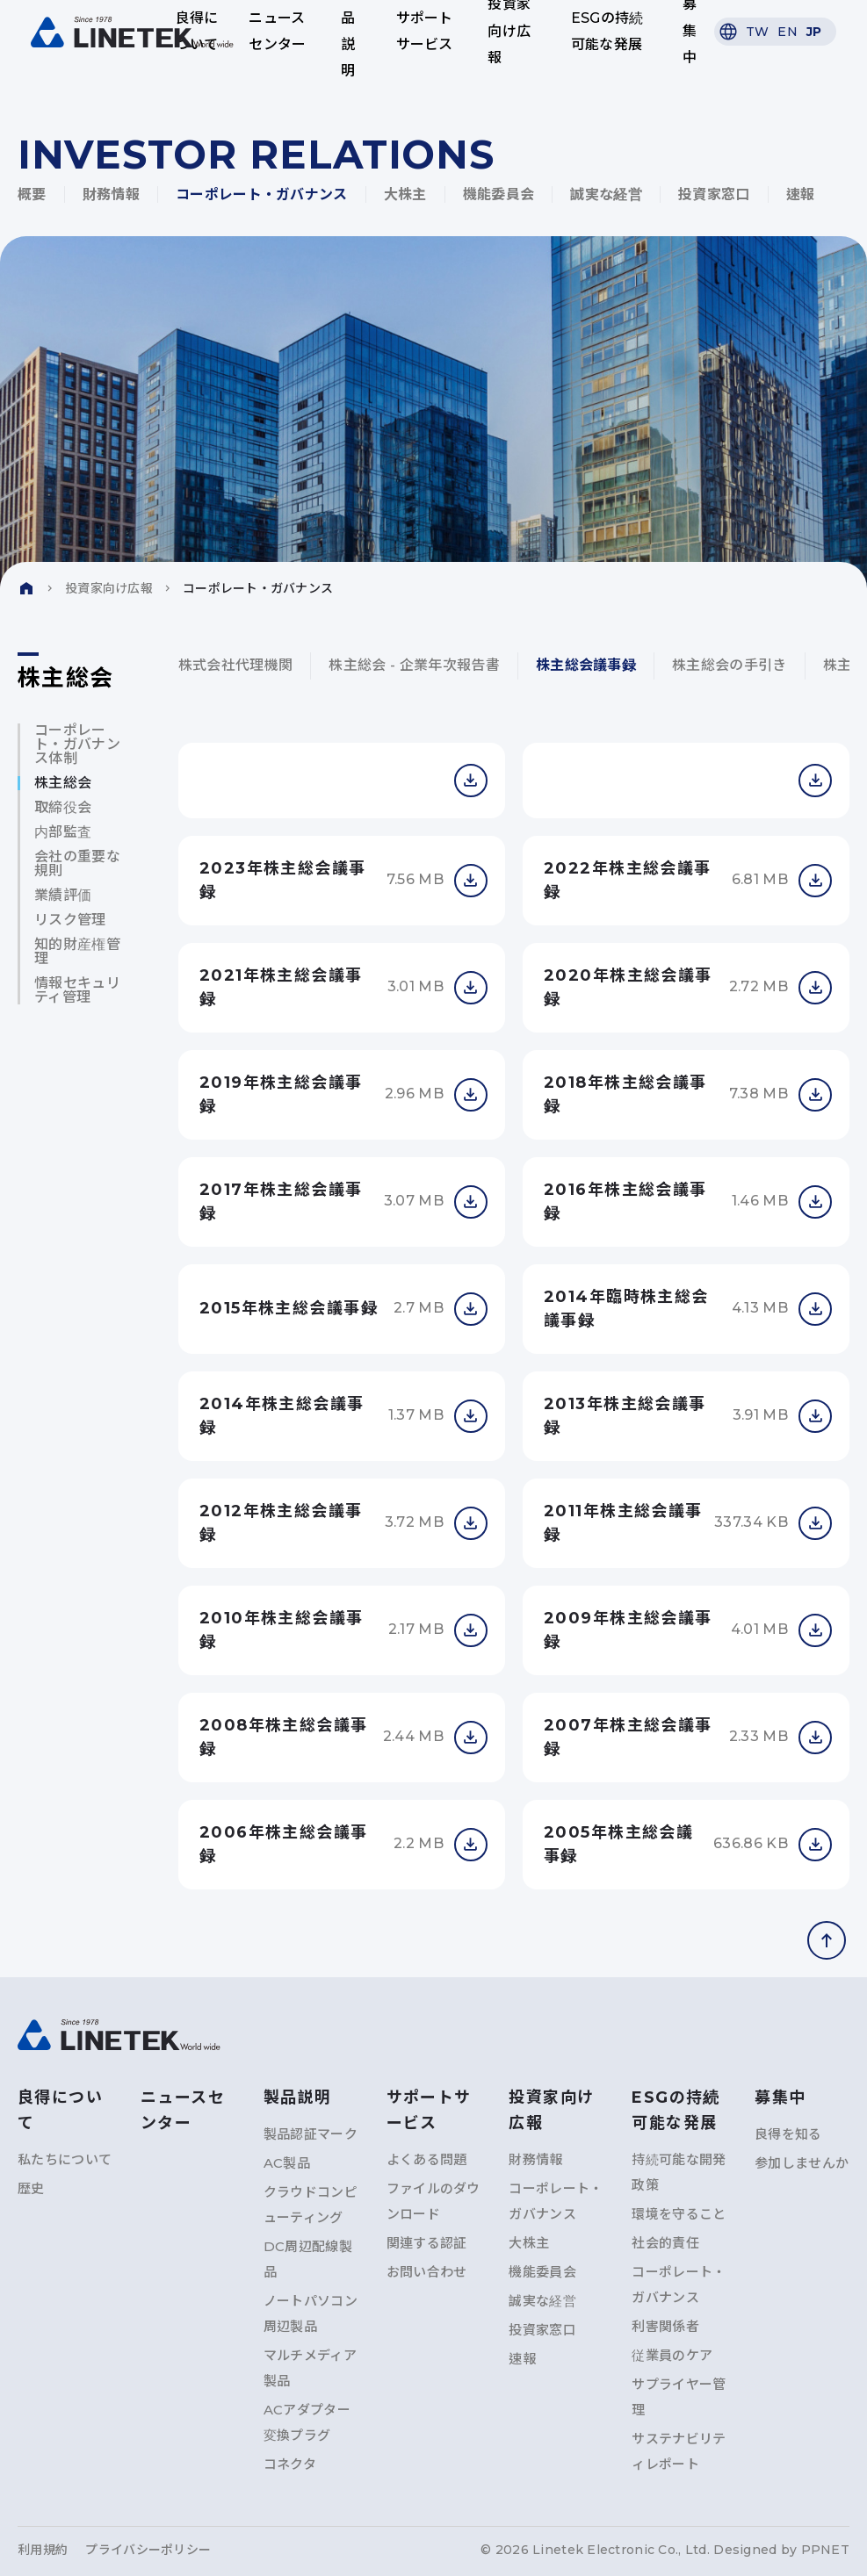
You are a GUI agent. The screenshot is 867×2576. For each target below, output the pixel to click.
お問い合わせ (427, 2271)
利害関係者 (665, 2326)
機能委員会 (499, 194)
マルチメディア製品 (310, 2368)
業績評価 (62, 896)
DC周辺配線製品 (308, 2259)
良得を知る (788, 2134)
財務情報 (111, 194)
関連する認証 (427, 2242)
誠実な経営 (606, 194)
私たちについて (65, 2159)
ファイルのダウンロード (433, 2201)
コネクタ (290, 2464)
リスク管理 (70, 920)
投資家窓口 (714, 194)
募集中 (685, 31)
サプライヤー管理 (679, 2397)
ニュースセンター (278, 31)
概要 (32, 194)
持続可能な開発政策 (679, 2172)
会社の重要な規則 (77, 864)
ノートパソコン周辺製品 (311, 2313)
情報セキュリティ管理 (77, 990)
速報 (800, 194)
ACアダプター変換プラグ (307, 2422)
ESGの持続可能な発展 (604, 31)
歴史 (31, 2188)
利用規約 (43, 2550)
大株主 (405, 194)
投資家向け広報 (508, 31)
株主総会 (62, 783)
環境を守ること (679, 2213)
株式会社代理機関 (235, 665)
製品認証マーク (311, 2134)
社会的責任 (665, 2242)
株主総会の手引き (729, 665)
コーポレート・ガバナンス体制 (77, 744)
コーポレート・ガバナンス (262, 194)
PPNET (825, 2550)
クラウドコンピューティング (311, 2205)
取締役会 (62, 808)
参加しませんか (802, 2163)
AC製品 (287, 2163)
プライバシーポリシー (148, 2550)
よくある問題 (427, 2159)
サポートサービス (423, 31)
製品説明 (348, 31)
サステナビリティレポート (679, 2451)
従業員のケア (672, 2355)
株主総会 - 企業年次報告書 (414, 665)
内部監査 (62, 832)
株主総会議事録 (586, 665)
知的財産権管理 (77, 952)
